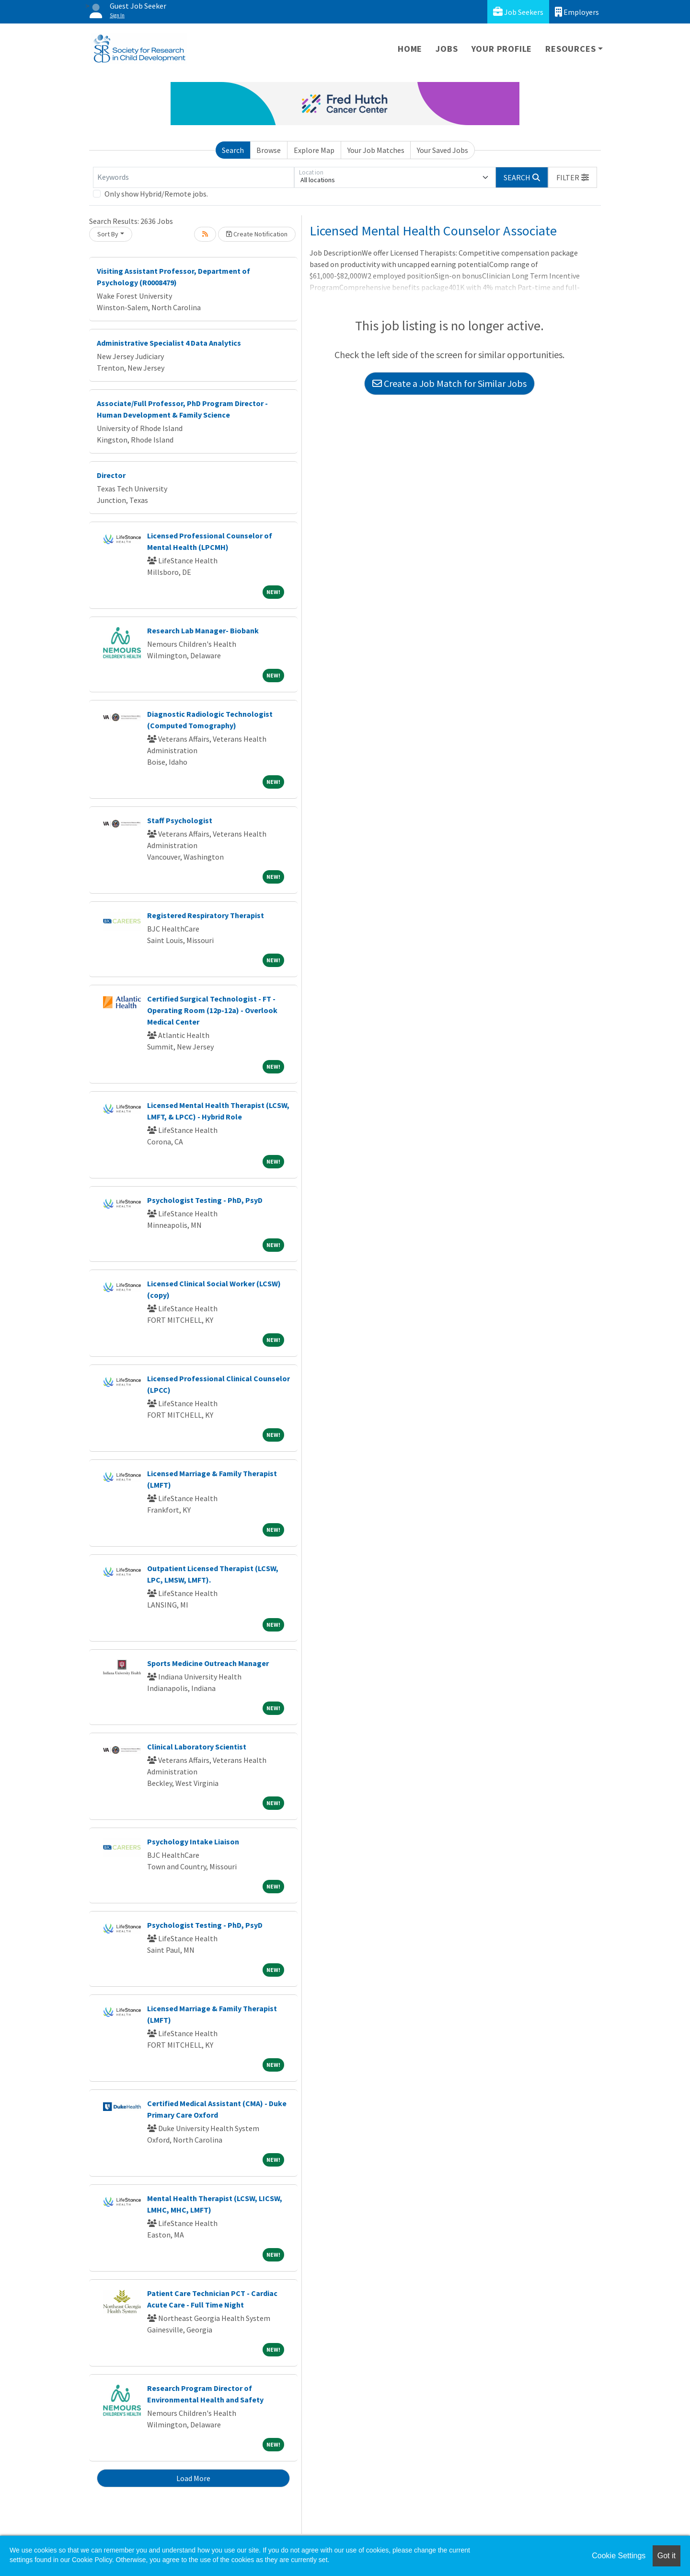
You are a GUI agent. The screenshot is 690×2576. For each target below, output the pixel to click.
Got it (666, 2556)
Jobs (447, 48)
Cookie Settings (618, 2556)
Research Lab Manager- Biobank (203, 630)
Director (111, 475)
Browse (268, 150)
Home (410, 48)
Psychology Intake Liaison (193, 1841)
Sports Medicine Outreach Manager (208, 1663)
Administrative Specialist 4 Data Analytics (169, 343)
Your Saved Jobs (442, 150)
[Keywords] (193, 177)
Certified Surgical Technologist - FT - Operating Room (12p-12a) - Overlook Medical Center (212, 1010)
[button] (572, 177)
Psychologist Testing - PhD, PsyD (205, 1200)
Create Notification (257, 234)
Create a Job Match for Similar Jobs (449, 383)
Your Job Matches (375, 150)
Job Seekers (518, 12)
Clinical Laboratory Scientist (196, 1746)
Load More (193, 2478)
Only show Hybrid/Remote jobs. (156, 193)
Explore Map (314, 150)
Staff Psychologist (179, 820)
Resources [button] (570, 48)
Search (233, 150)
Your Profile (502, 48)
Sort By (107, 234)
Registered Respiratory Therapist (205, 915)
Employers (577, 12)
